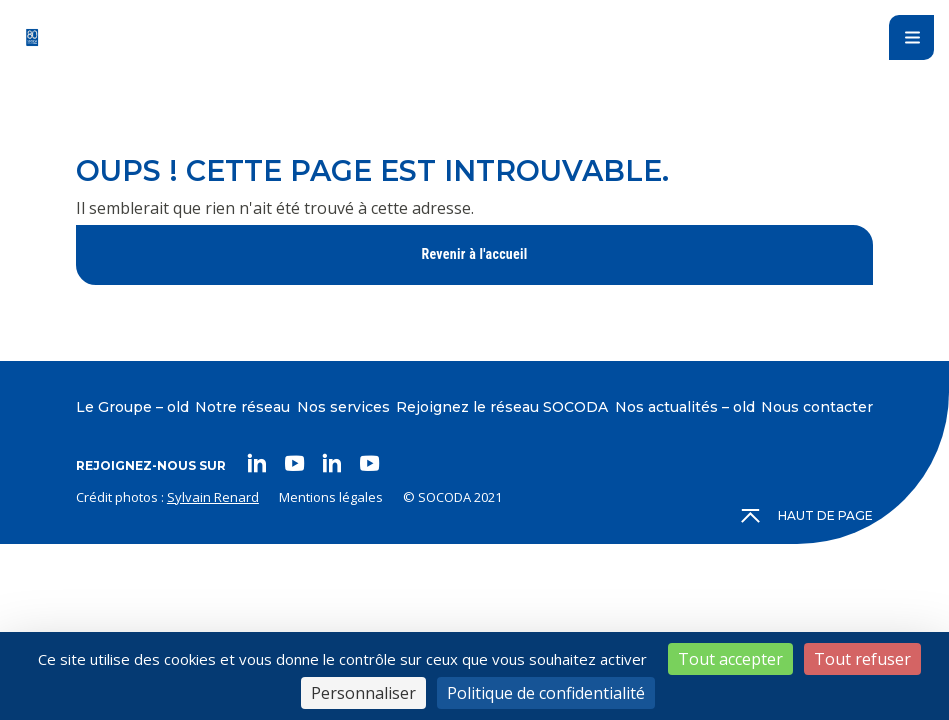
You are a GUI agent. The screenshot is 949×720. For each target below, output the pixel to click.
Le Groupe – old (132, 407)
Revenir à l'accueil (474, 254)
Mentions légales (331, 497)
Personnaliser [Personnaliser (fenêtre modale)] (363, 693)
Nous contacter (817, 407)
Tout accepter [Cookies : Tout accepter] (730, 659)
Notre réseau (242, 407)
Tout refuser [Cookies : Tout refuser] (862, 659)
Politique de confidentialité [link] (546, 693)
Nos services (343, 407)
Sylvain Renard (213, 497)
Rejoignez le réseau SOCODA (502, 407)
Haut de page (808, 516)
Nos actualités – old (685, 407)
